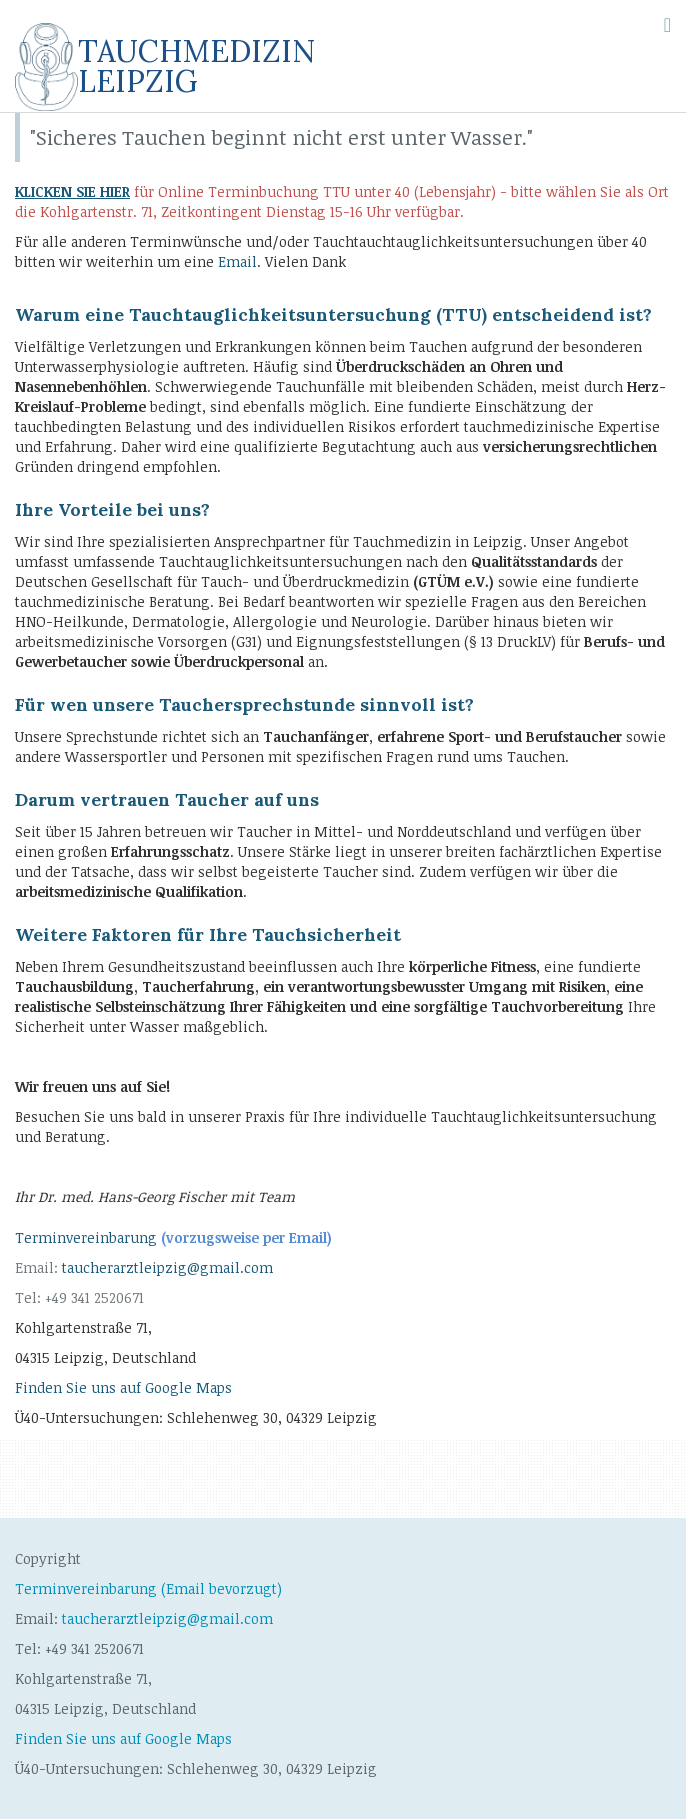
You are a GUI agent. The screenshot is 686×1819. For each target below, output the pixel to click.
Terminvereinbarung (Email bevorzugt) (148, 1588)
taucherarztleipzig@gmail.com (167, 1267)
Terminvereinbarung (173, 1237)
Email (237, 261)
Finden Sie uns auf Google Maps (123, 1387)
